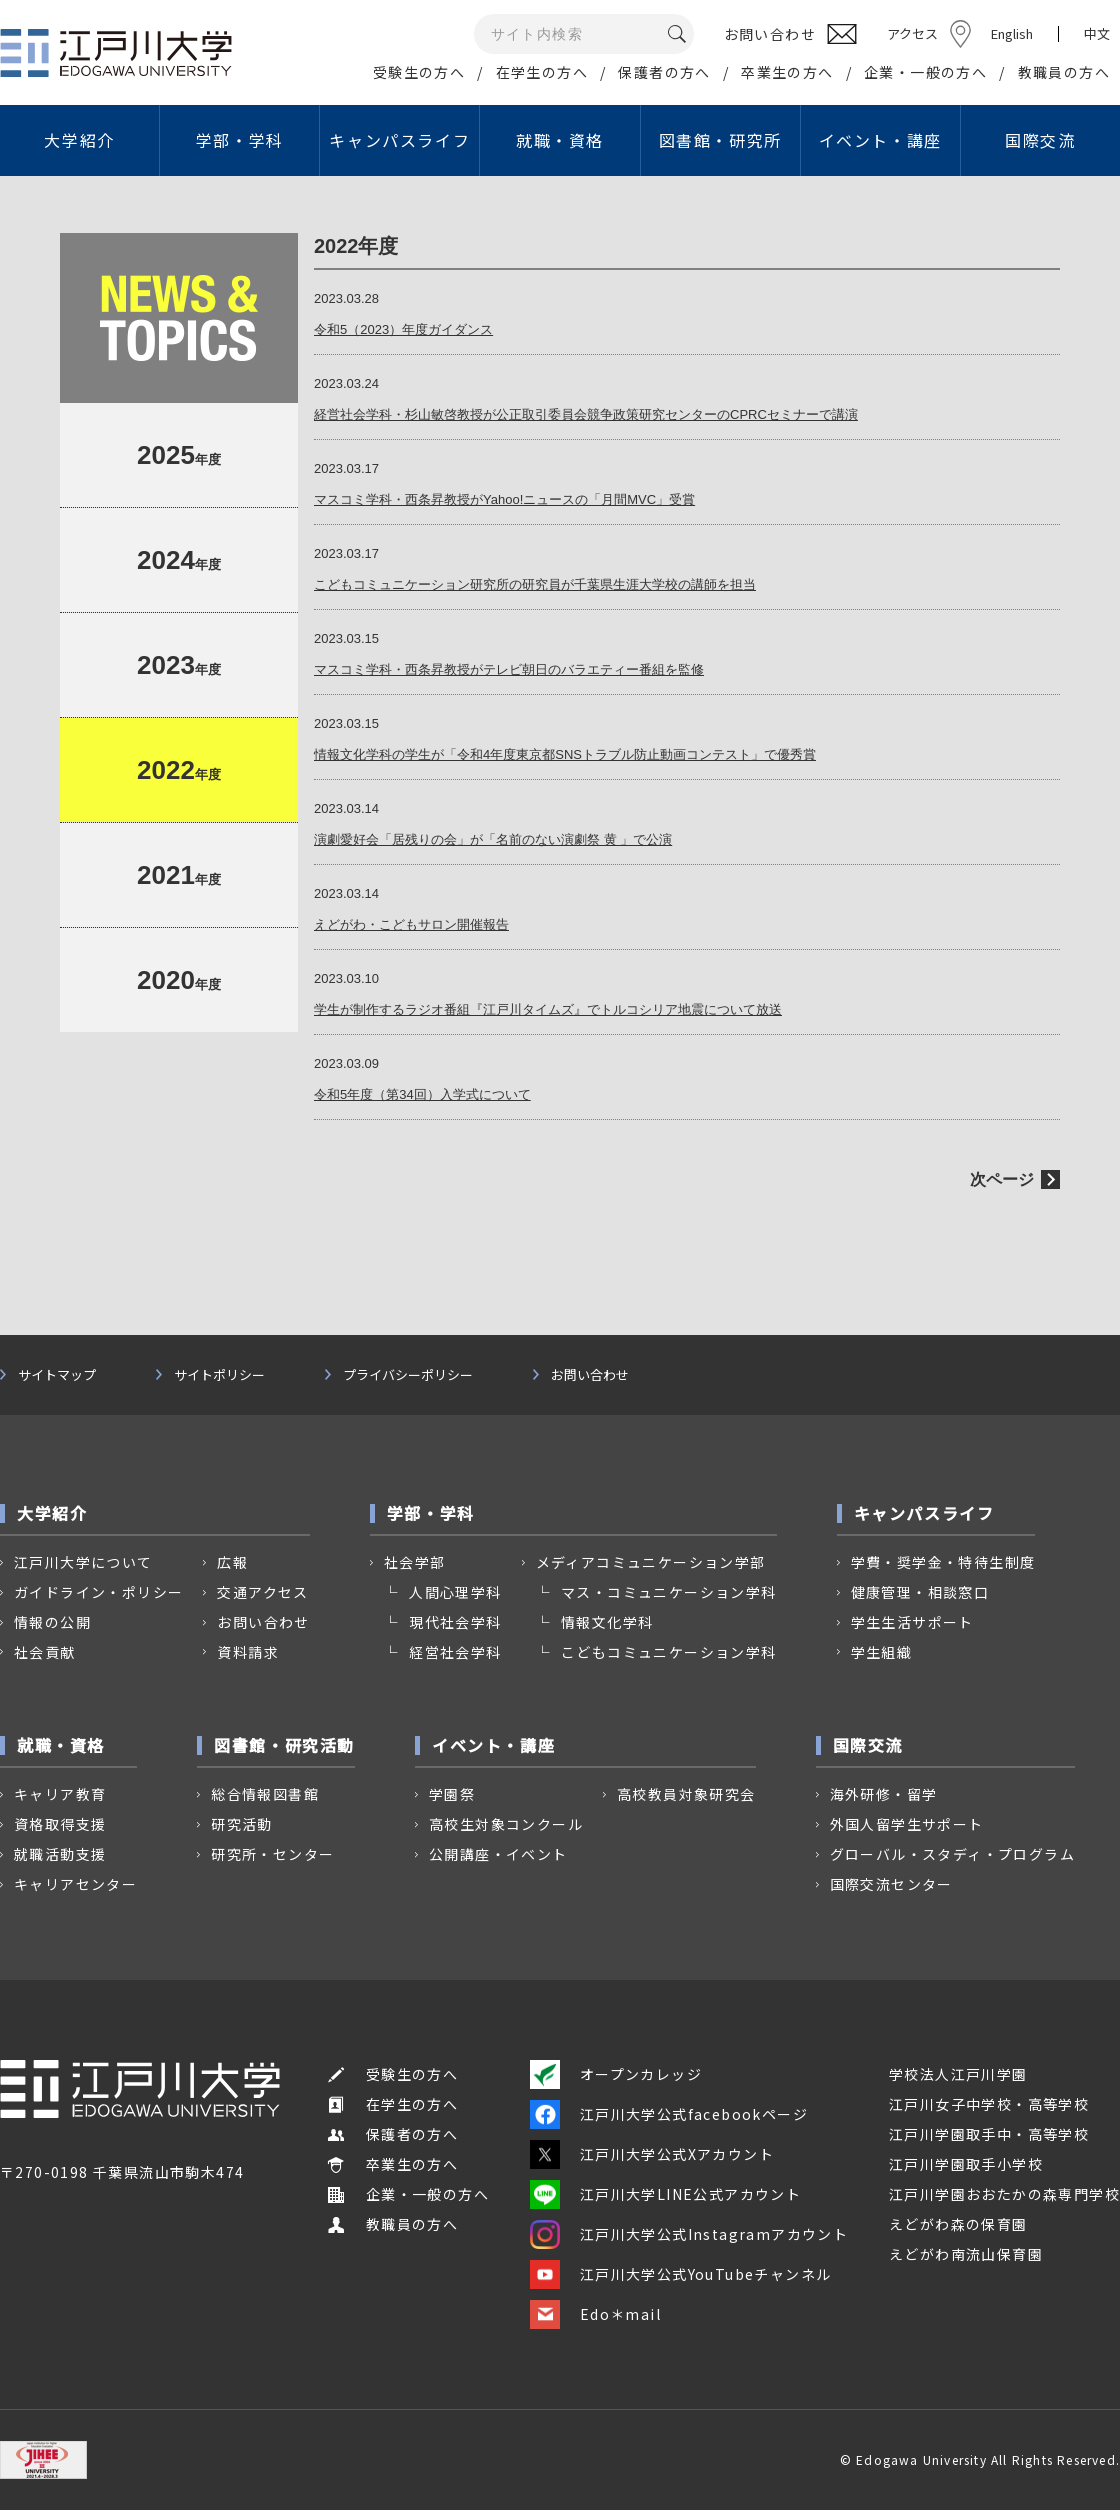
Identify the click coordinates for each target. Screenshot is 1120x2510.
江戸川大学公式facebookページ (669, 2114)
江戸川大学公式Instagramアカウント (689, 2234)
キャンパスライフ (399, 140)
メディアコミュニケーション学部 (651, 1562)
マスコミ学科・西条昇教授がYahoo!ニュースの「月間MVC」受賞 (504, 499)
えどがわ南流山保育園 (966, 2254)
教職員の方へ (1064, 72)
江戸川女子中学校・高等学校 (989, 2104)
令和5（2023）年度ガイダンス (403, 329)
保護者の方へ (664, 72)
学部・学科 (240, 140)
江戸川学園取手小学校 (966, 2164)
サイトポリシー (219, 1375)
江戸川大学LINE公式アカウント (665, 2194)
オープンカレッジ (616, 2074)
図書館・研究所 (720, 140)
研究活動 (242, 1824)
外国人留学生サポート (907, 1824)
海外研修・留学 (884, 1794)
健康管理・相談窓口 (920, 1592)
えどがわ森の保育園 (958, 2224)
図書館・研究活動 (284, 1745)
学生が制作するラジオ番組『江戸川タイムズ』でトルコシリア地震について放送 (548, 1009)
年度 (179, 455)
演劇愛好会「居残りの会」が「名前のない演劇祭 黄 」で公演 (493, 839)
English (1012, 33)
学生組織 (882, 1652)
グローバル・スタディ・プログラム (952, 1854)
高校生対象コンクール (506, 1824)
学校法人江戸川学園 (958, 2074)
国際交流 (1040, 140)
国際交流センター (891, 1884)
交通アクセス (262, 1592)
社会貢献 (45, 1652)
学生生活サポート (912, 1622)
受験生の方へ (419, 72)
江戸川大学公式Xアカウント (652, 2154)
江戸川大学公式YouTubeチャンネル (681, 2274)
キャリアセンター (75, 1884)
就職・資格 (560, 140)
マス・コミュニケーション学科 (669, 1592)
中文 (1097, 34)
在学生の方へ (542, 72)
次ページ (1002, 1179)
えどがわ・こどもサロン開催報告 (411, 924)
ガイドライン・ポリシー (98, 1592)
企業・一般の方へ (925, 72)
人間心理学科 (455, 1592)
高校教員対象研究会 (686, 1794)
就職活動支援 (60, 1854)
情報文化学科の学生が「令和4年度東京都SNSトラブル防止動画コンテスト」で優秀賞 (565, 754)
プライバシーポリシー (408, 1375)
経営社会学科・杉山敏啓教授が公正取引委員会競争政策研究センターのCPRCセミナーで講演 (586, 414)
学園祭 (452, 1794)
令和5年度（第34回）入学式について (422, 1094)
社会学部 (415, 1562)
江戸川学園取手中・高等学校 (989, 2134)
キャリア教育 (60, 1794)
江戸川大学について (83, 1562)
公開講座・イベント (498, 1854)
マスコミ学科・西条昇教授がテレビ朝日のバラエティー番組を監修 (509, 669)
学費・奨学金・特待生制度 (943, 1562)
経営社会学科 (455, 1652)
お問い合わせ (590, 1375)
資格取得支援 (60, 1824)
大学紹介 (79, 140)
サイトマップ (57, 1375)
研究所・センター (272, 1854)
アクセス (912, 33)
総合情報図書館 (265, 1794)
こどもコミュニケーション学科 (669, 1652)
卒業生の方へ (787, 72)
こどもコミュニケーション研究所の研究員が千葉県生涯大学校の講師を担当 (535, 584)
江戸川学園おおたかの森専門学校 (1004, 2194)
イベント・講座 (880, 140)
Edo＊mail (595, 2314)
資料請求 (248, 1652)
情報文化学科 (607, 1622)
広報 (232, 1562)
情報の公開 (52, 1622)
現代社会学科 (455, 1622)
